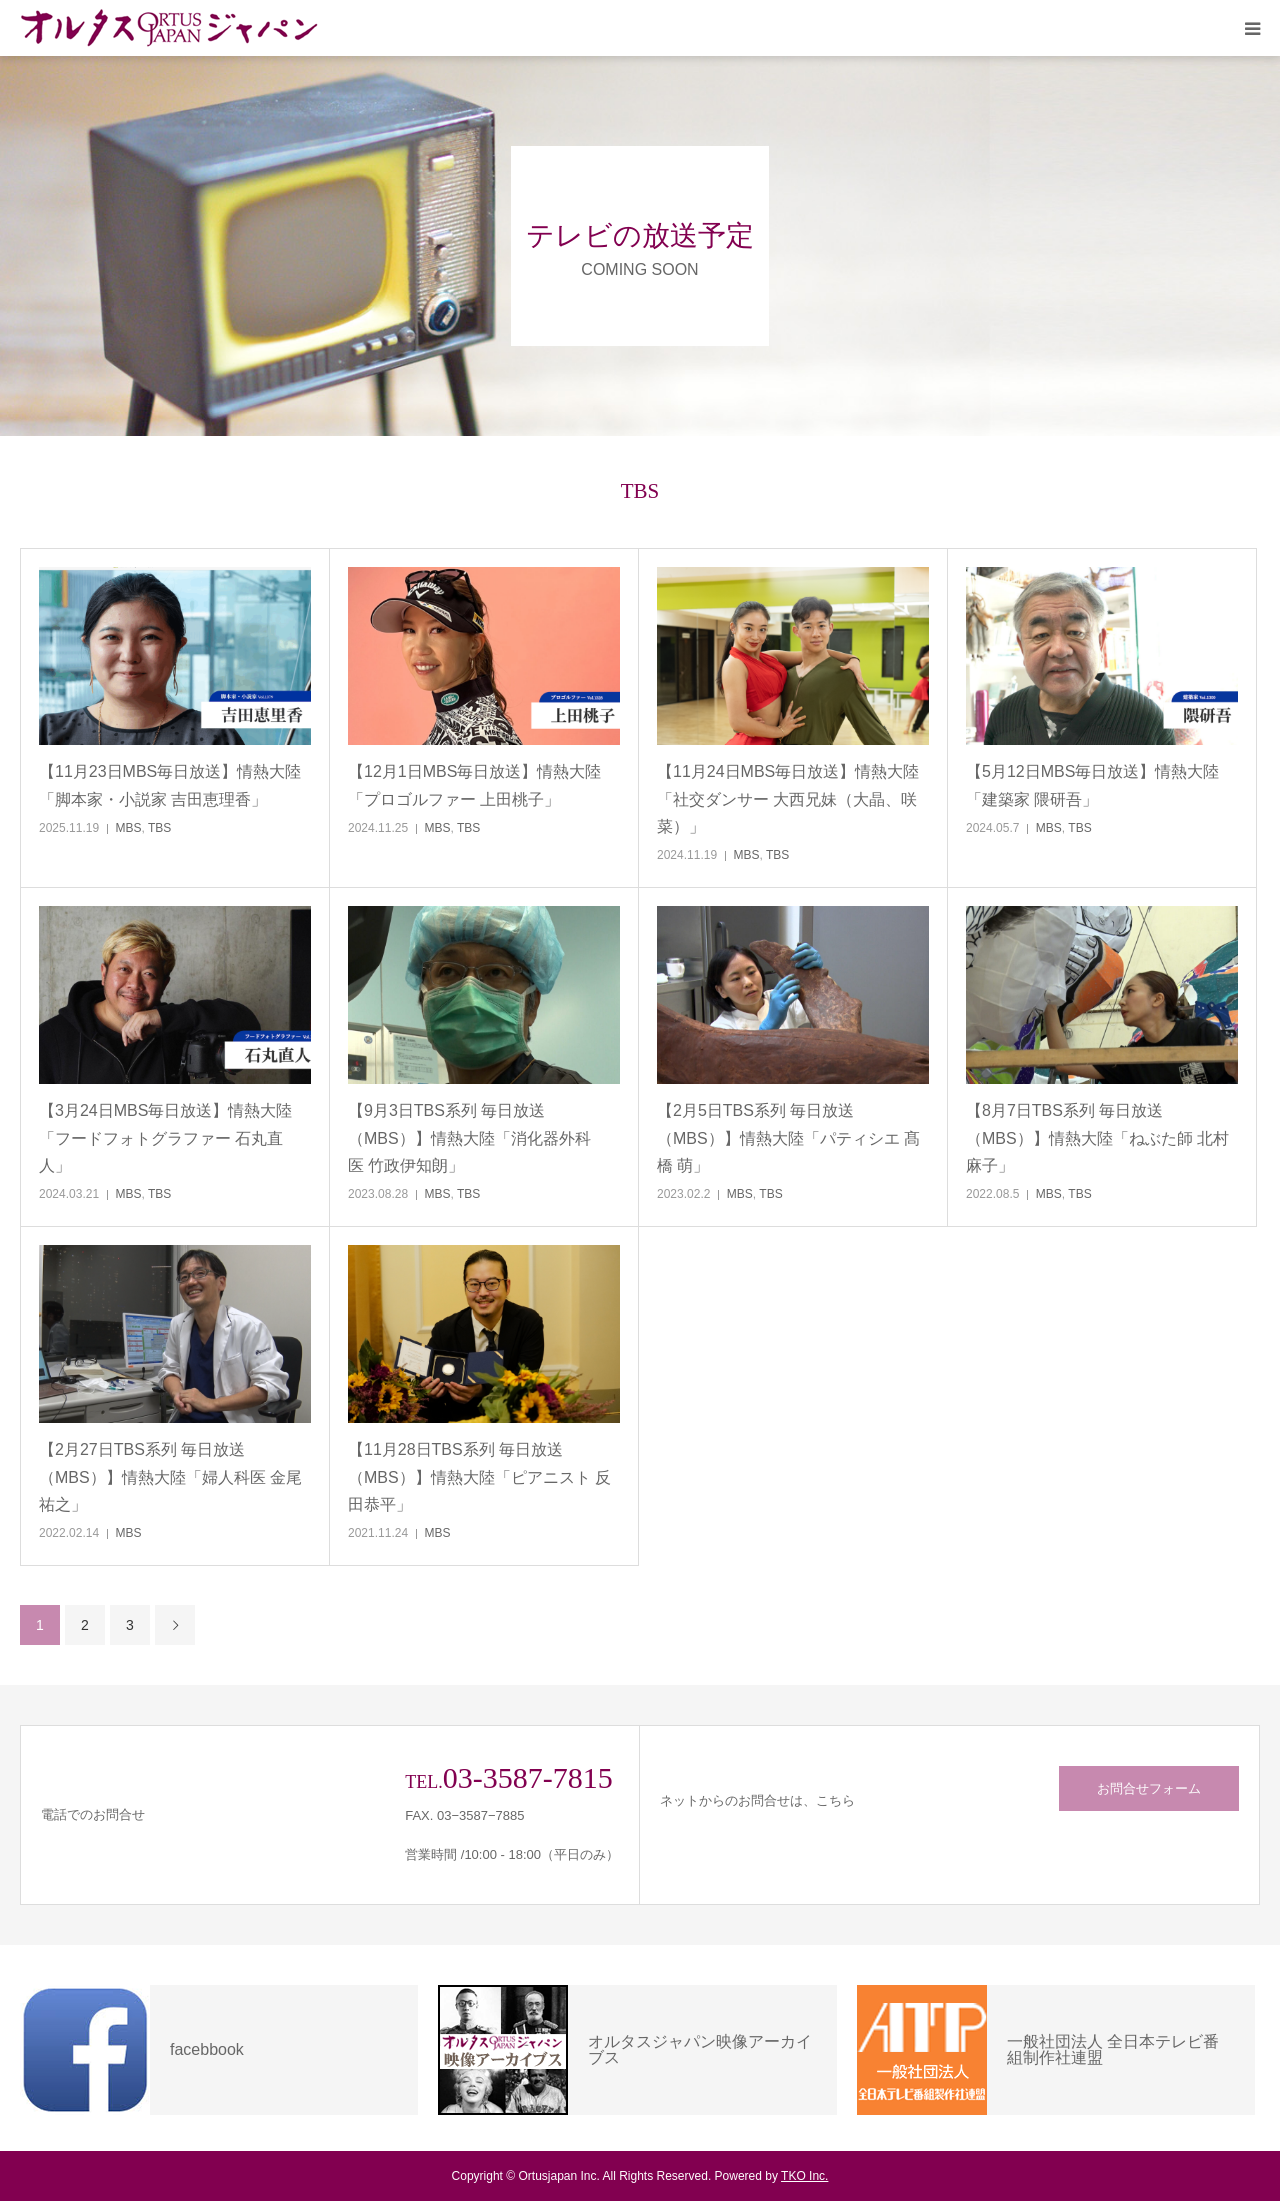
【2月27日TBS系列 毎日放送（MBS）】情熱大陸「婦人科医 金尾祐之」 (170, 1476)
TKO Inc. (804, 2176)
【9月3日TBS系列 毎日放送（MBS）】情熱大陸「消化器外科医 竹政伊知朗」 (469, 1137)
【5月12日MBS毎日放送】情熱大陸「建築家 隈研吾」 (1092, 785)
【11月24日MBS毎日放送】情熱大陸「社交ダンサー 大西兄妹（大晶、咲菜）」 (788, 798)
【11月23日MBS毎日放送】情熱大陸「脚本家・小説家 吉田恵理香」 (170, 785)
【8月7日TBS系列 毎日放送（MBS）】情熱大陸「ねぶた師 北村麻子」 (1097, 1137)
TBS (159, 828)
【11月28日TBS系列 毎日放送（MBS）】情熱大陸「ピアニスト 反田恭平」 (479, 1476)
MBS (129, 828)
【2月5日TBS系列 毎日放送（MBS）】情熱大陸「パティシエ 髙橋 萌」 (788, 1137)
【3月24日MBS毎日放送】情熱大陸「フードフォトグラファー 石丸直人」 (165, 1137)
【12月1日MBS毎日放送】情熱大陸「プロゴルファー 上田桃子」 (474, 785)
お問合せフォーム (1149, 1788)
